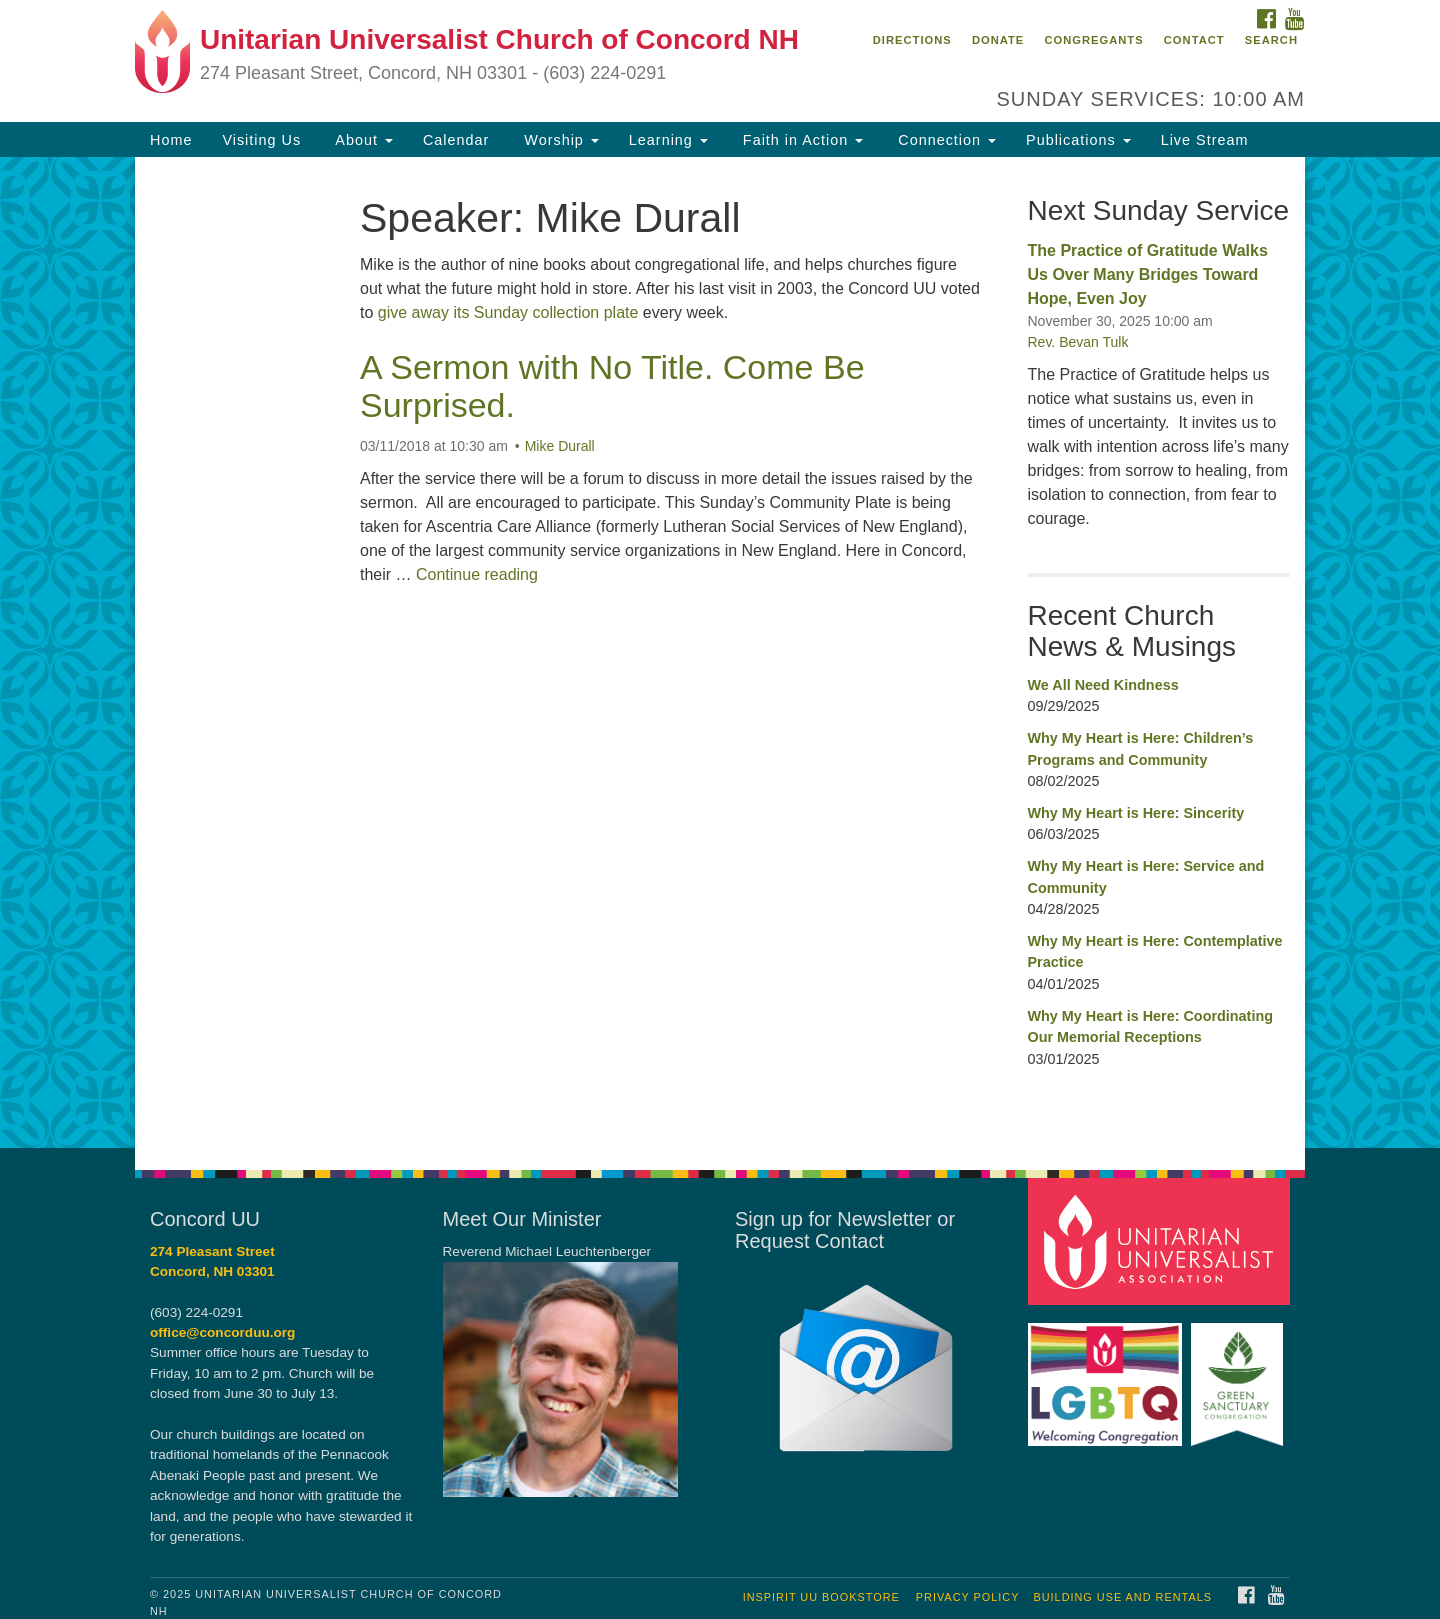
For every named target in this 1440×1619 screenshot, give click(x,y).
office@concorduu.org (222, 1332)
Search (1271, 40)
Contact (1194, 40)
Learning (668, 140)
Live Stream (1205, 140)
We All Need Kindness (1103, 685)
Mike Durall (560, 446)
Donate (998, 40)
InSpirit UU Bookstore (821, 1597)
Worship (559, 140)
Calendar (456, 140)
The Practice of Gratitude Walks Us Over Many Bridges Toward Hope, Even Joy (1148, 274)
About (362, 140)
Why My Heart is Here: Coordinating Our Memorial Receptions (1150, 1027)
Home (171, 140)
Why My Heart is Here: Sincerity (1136, 813)
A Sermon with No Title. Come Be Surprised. (612, 385)
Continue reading (477, 574)
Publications (1078, 140)
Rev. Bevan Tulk (1078, 342)
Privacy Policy (968, 1597)
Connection (944, 140)
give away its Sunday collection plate (508, 312)
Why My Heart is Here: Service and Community (1146, 877)
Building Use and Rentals (1122, 1597)
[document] (720, 652)
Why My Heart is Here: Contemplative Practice (1155, 952)
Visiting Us (261, 140)
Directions (912, 40)
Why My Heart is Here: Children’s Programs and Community (1141, 749)
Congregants (1093, 40)
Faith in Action (800, 140)
